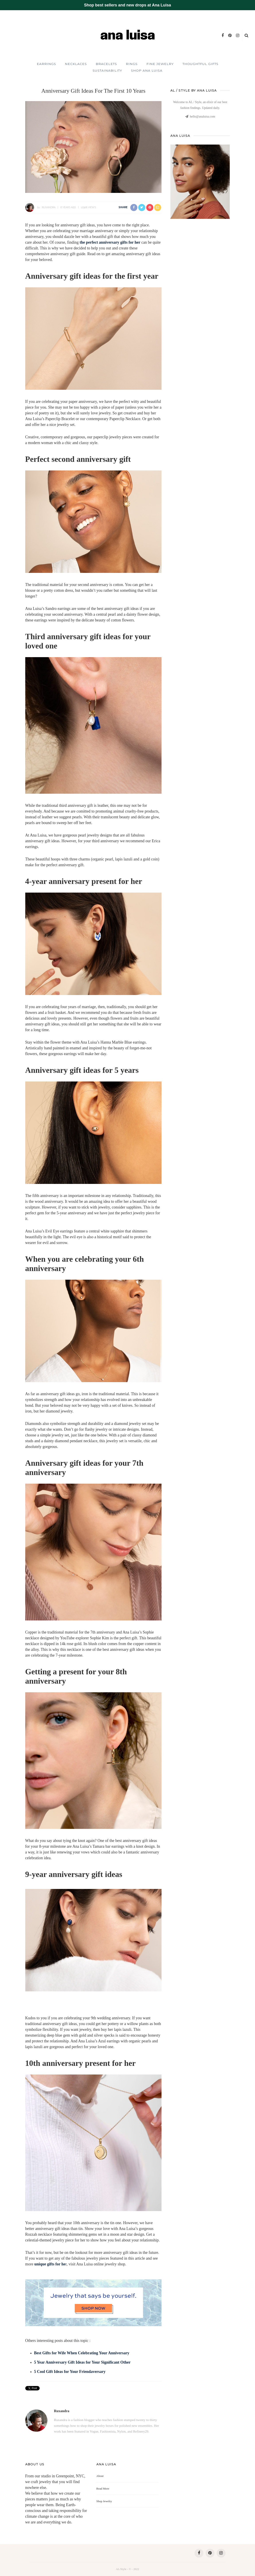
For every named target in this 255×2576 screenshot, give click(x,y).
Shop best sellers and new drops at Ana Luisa (127, 5)
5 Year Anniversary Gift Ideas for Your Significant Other (82, 2362)
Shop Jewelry (104, 2501)
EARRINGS (46, 64)
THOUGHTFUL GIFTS (200, 64)
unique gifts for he (49, 2264)
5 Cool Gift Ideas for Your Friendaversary (70, 2371)
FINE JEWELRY (160, 64)
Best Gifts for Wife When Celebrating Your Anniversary (81, 2353)
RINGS (132, 64)
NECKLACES (76, 64)
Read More (102, 2488)
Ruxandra (48, 207)
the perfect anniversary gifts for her (110, 242)
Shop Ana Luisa (146, 70)
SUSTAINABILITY (107, 70)
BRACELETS (106, 64)
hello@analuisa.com (202, 116)
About (100, 2476)
